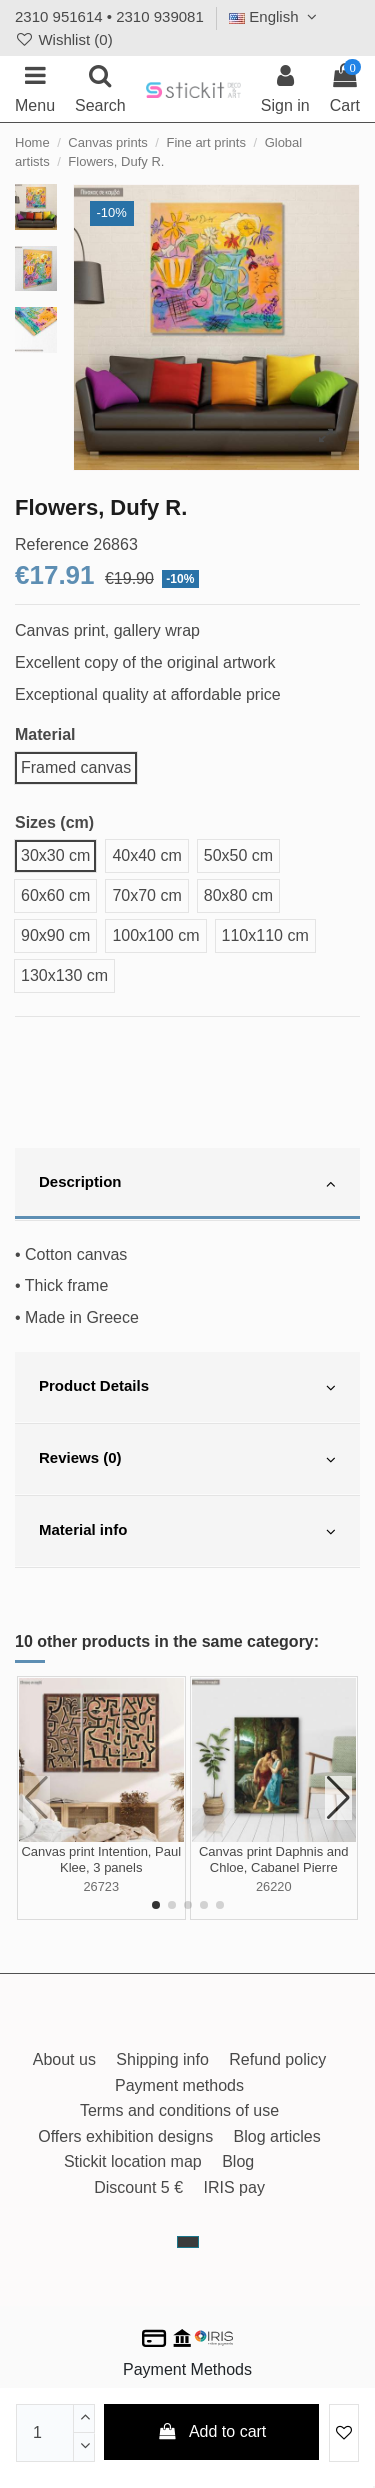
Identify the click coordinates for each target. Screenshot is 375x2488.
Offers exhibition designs (125, 2136)
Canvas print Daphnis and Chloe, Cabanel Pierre (274, 1859)
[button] (156, 1905)
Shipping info (162, 2059)
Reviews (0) (187, 1460)
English (275, 16)
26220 (274, 1886)
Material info (187, 1532)
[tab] (187, 1184)
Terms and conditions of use (179, 2110)
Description (187, 1184)
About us (64, 2059)
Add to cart (212, 2431)
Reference (52, 544)
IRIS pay (234, 2187)
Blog (238, 2161)
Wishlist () (64, 39)
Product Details (187, 1388)
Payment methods (179, 2085)
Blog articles (277, 2136)
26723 (101, 1886)
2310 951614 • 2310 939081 (109, 16)
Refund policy (277, 2059)
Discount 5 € (138, 2187)
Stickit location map (133, 2161)
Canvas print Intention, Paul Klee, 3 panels (101, 1859)
